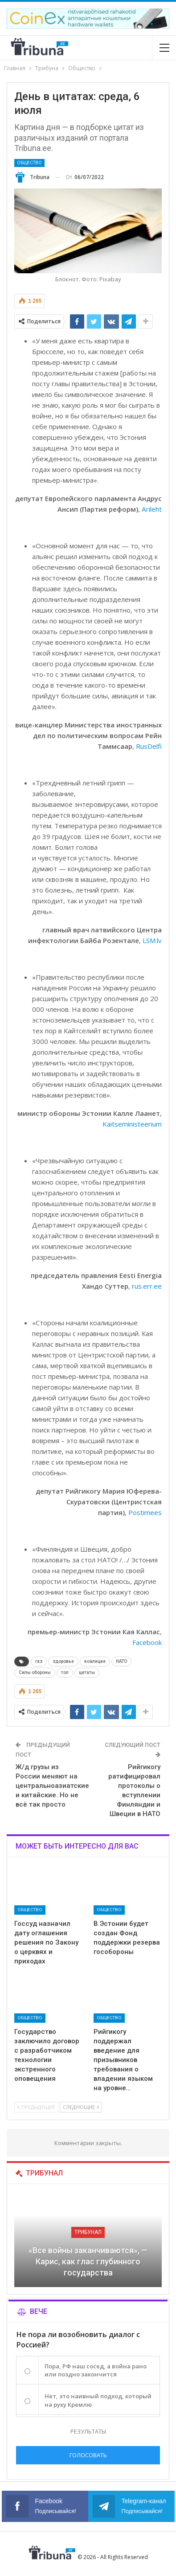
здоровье (63, 1661)
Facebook (147, 1642)
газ (38, 1661)
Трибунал (88, 2232)
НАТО (121, 1661)
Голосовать (88, 2455)
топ (65, 1672)
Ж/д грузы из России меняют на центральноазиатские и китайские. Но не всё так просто (52, 1785)
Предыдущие (36, 2107)
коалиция (95, 1661)
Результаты (88, 2431)
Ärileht (152, 509)
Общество (29, 162)
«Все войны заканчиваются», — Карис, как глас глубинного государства (88, 2261)
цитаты (87, 1672)
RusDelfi (149, 746)
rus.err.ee (147, 1286)
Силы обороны (35, 1672)
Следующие (81, 2107)
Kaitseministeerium (132, 1123)
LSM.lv (152, 940)
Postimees (145, 1512)
